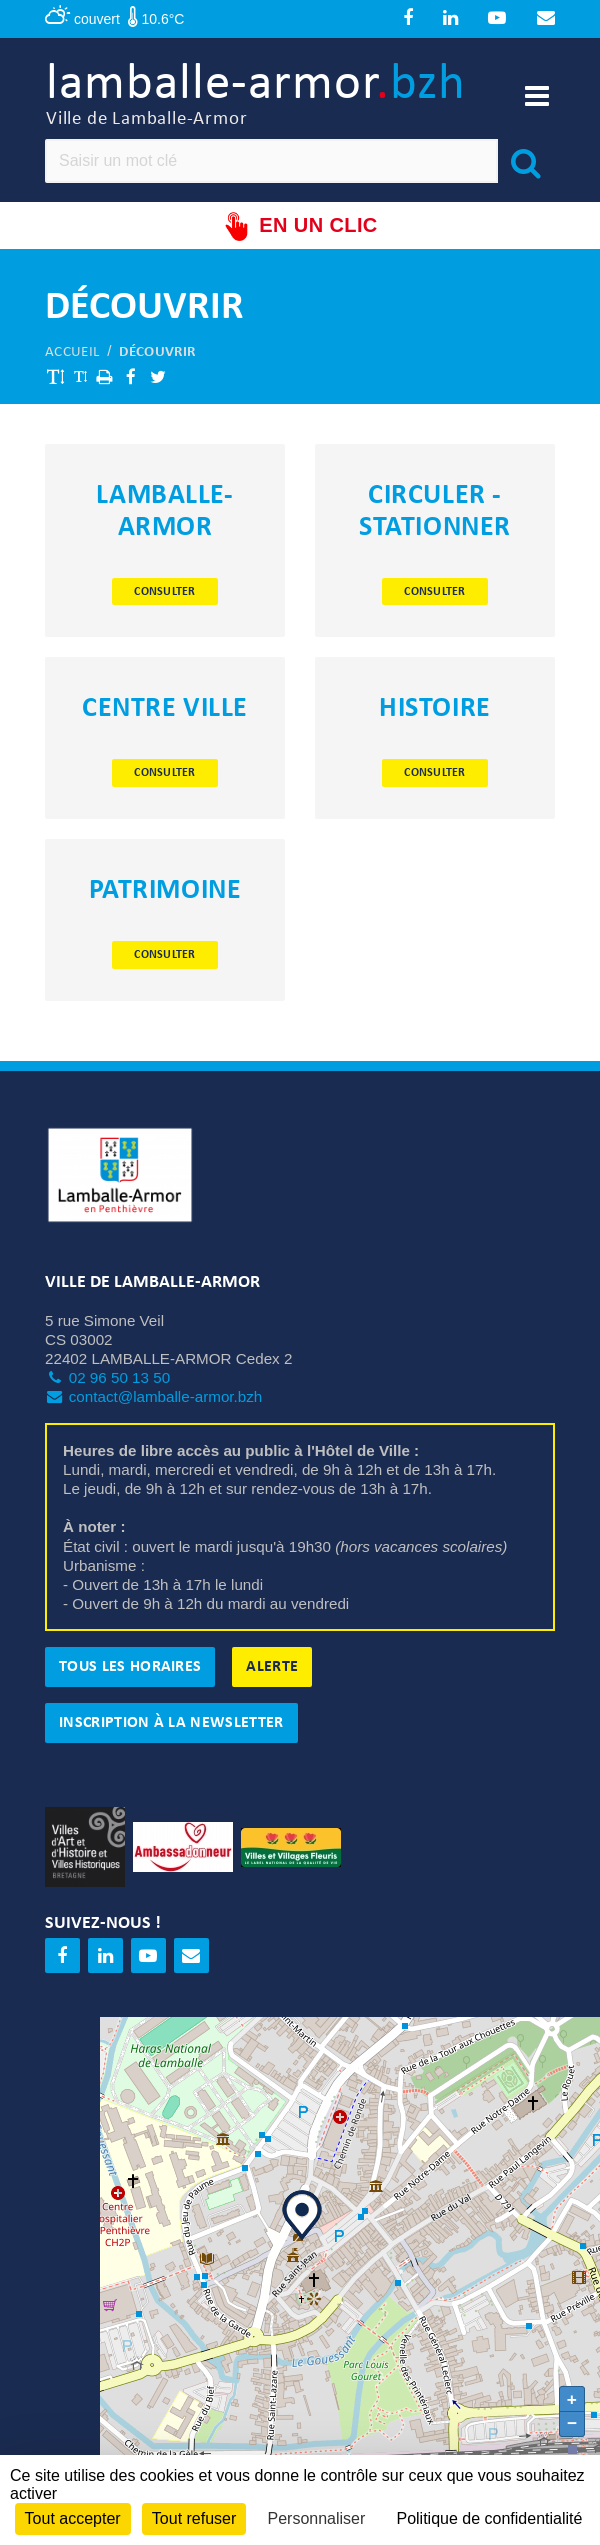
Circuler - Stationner (435, 512)
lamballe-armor (256, 95)
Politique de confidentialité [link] (489, 2518)
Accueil (72, 352)
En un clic (299, 226)
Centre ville (165, 709)
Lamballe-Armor (164, 512)
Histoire (434, 709)
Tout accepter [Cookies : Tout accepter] (73, 2518)
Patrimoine (165, 891)
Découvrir (157, 352)
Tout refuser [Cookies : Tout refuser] (194, 2518)
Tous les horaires (130, 1667)
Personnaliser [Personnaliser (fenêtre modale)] (316, 2518)
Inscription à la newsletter (171, 1723)
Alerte (272, 1667)
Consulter (164, 592)
